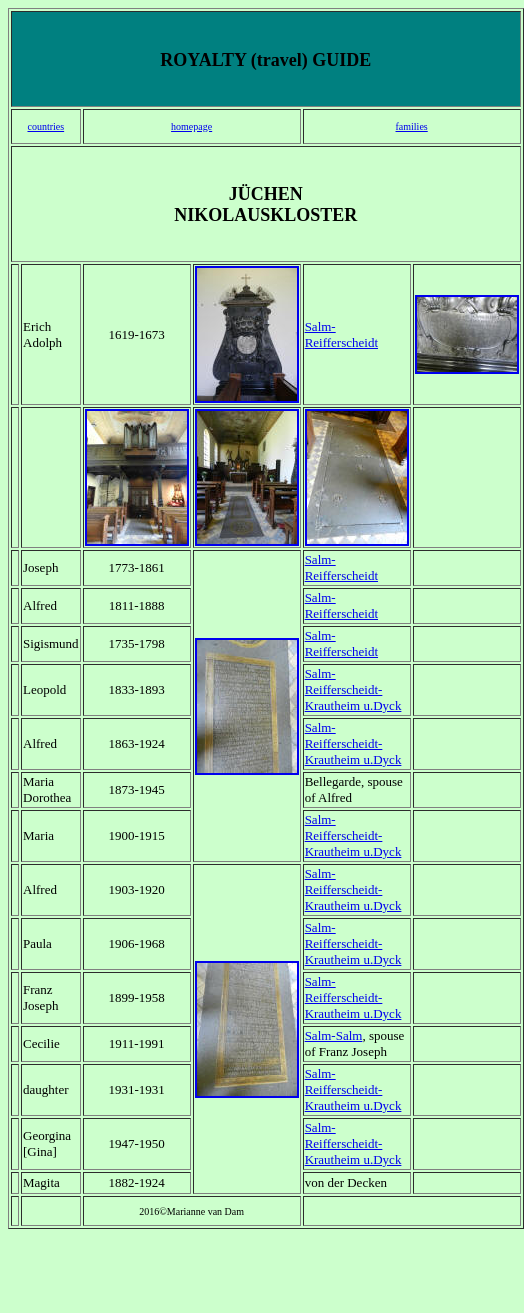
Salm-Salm (334, 1035)
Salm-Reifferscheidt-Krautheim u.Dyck (353, 689)
